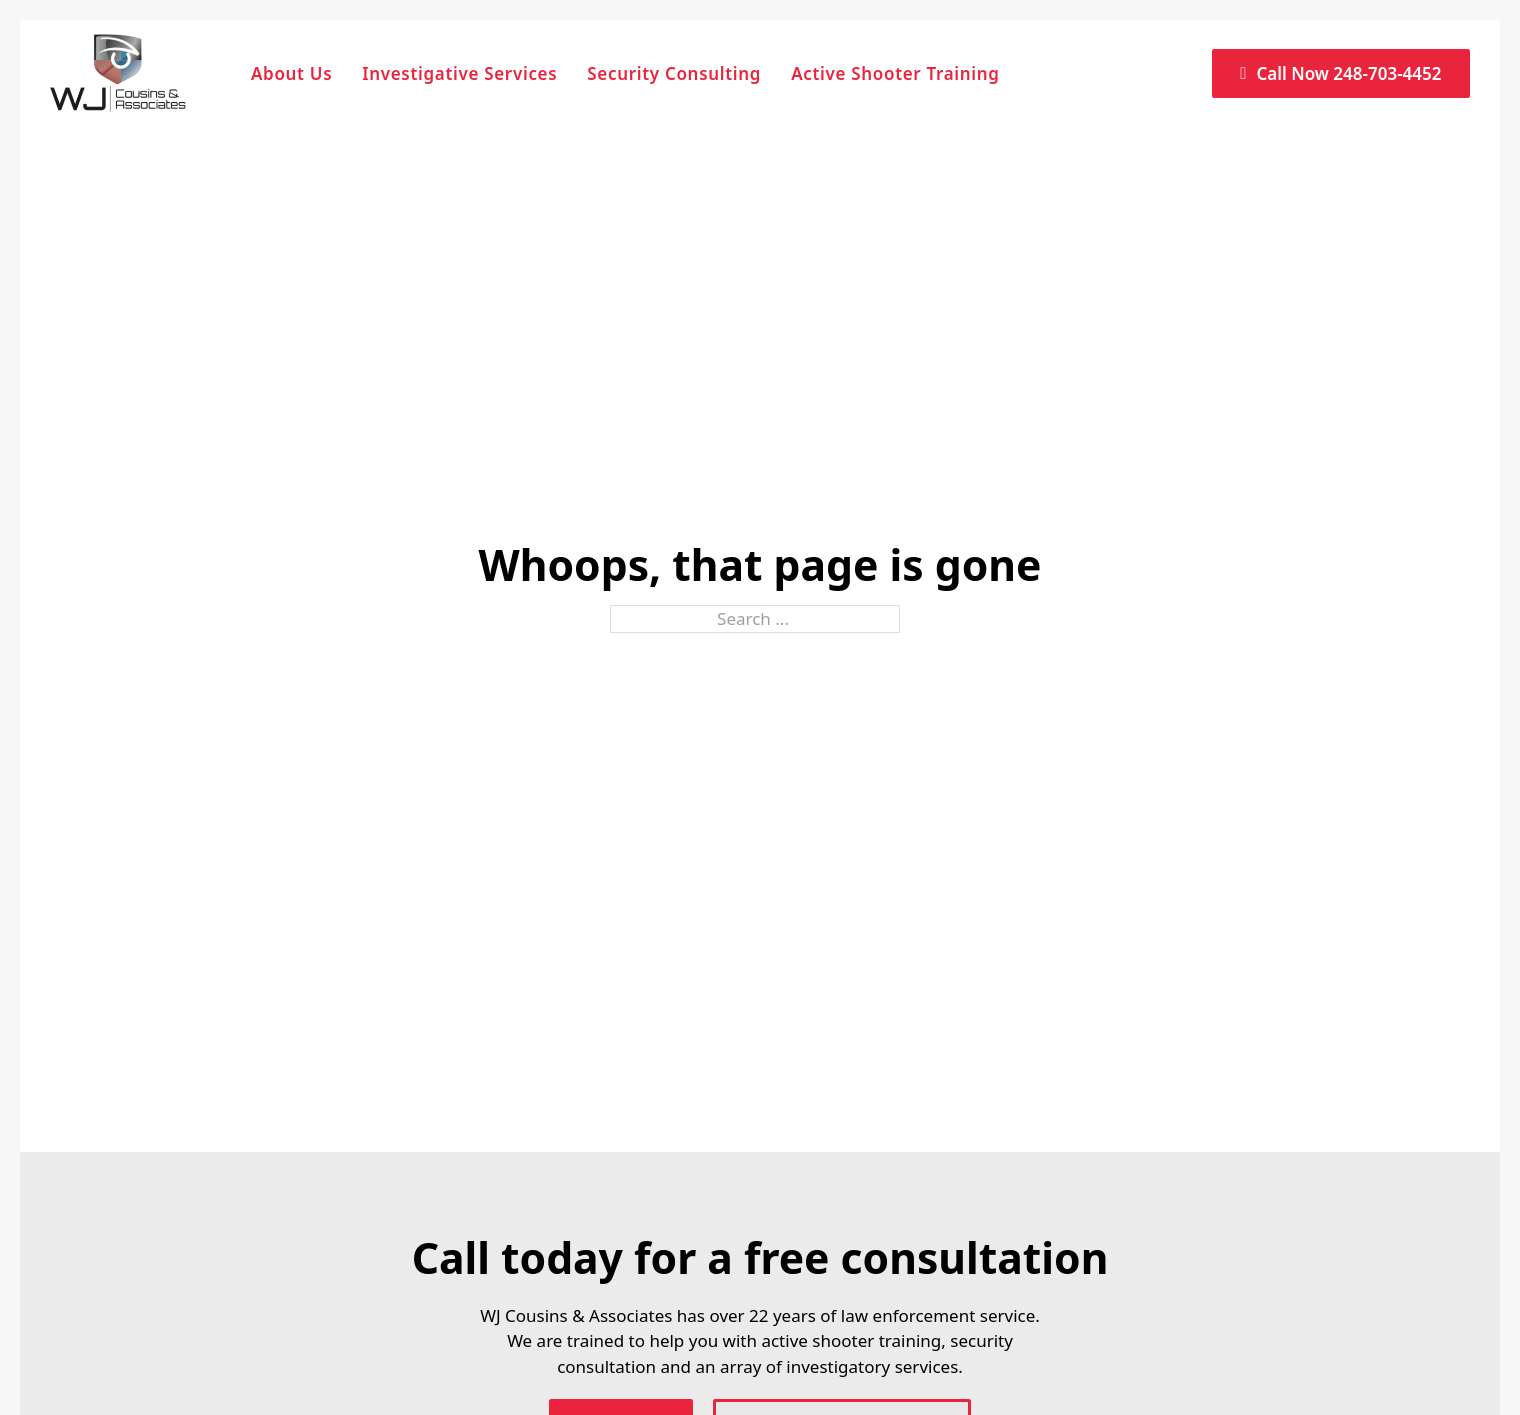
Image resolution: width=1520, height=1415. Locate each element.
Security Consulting (674, 73)
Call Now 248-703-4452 (1340, 73)
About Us (291, 73)
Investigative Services (459, 73)
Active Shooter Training (895, 73)
